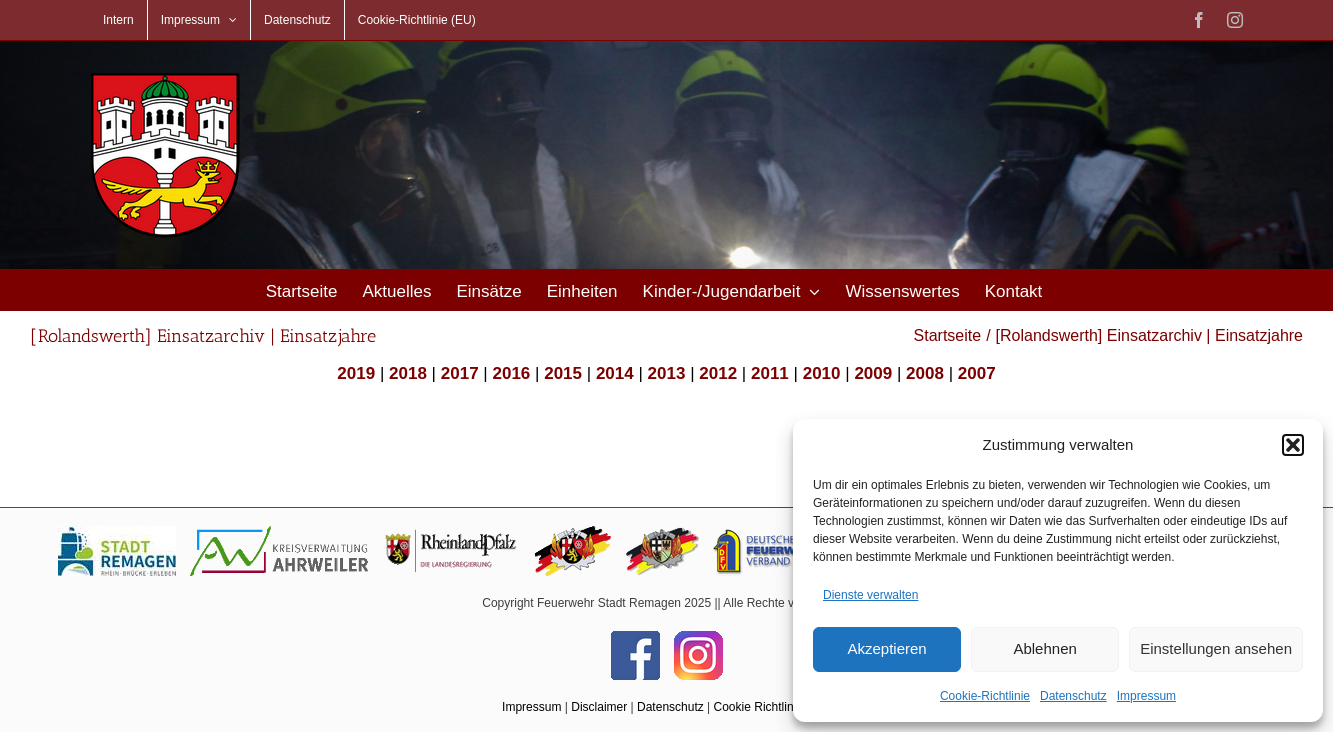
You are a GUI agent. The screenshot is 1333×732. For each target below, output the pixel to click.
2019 (356, 373)
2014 (615, 373)
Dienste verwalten (870, 595)
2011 (770, 373)
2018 (408, 373)
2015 (563, 373)
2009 (873, 373)
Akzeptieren (886, 648)
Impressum (1146, 696)
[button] (1293, 445)
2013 (667, 373)
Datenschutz (1073, 696)
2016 (511, 373)
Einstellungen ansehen (1216, 648)
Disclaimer (599, 707)
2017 (460, 373)
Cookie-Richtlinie (985, 696)
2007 (977, 373)
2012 (718, 373)
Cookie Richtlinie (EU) (772, 707)
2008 (925, 373)
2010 (822, 373)
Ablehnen (1044, 648)
